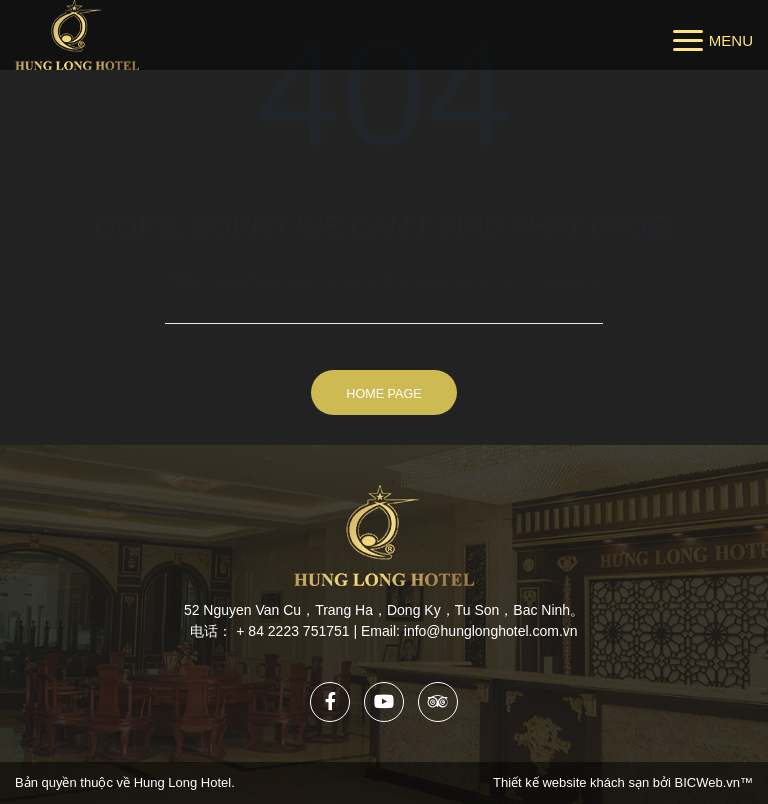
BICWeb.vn (707, 782)
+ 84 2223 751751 (292, 631)
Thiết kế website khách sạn (573, 782)
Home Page (383, 394)
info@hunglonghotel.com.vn (491, 631)
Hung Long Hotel (183, 782)
